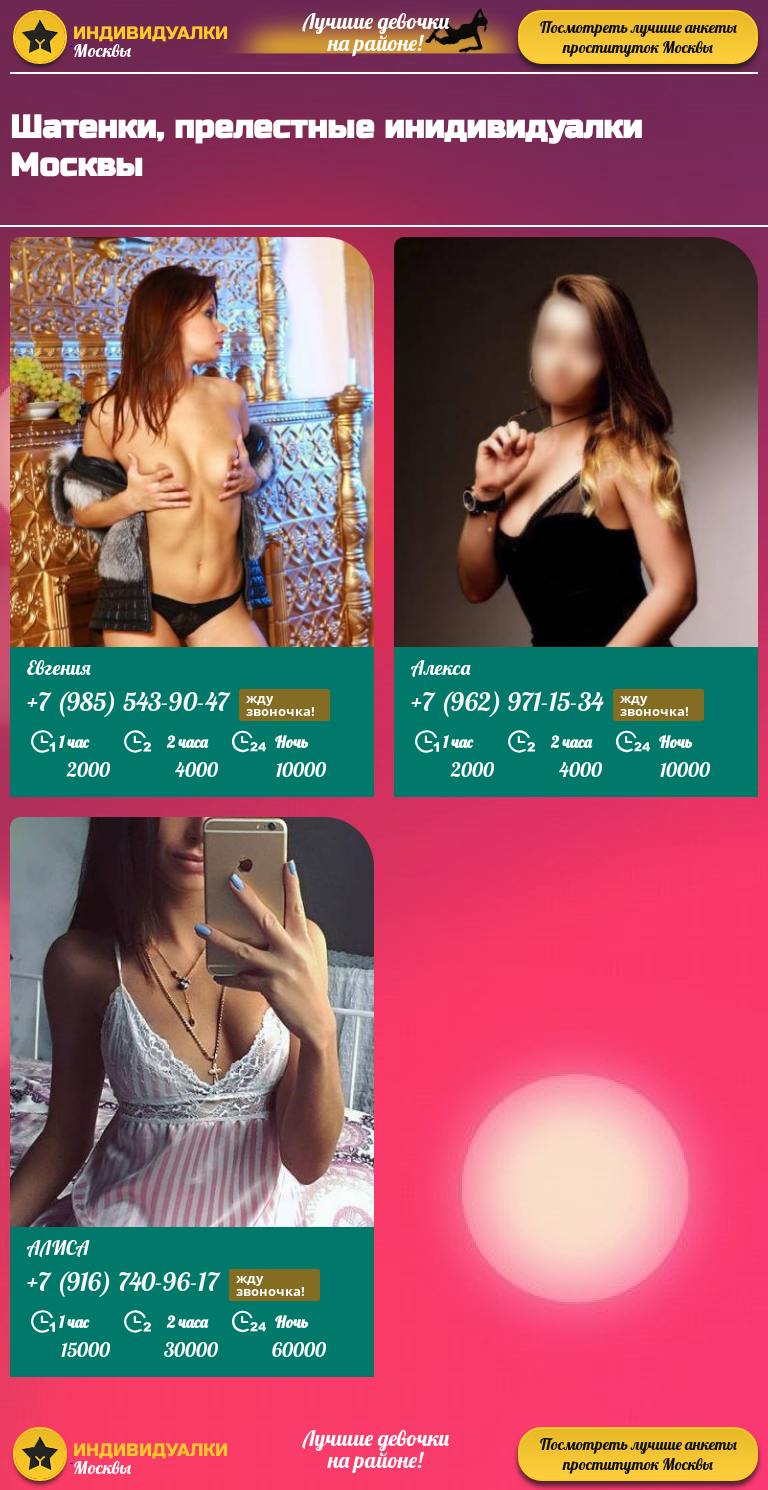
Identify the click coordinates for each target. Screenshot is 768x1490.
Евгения (59, 667)
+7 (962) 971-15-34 (557, 704)
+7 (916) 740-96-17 (173, 1284)
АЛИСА (58, 1247)
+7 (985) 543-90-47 (178, 704)
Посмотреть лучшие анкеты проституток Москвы (638, 37)
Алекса (440, 667)
